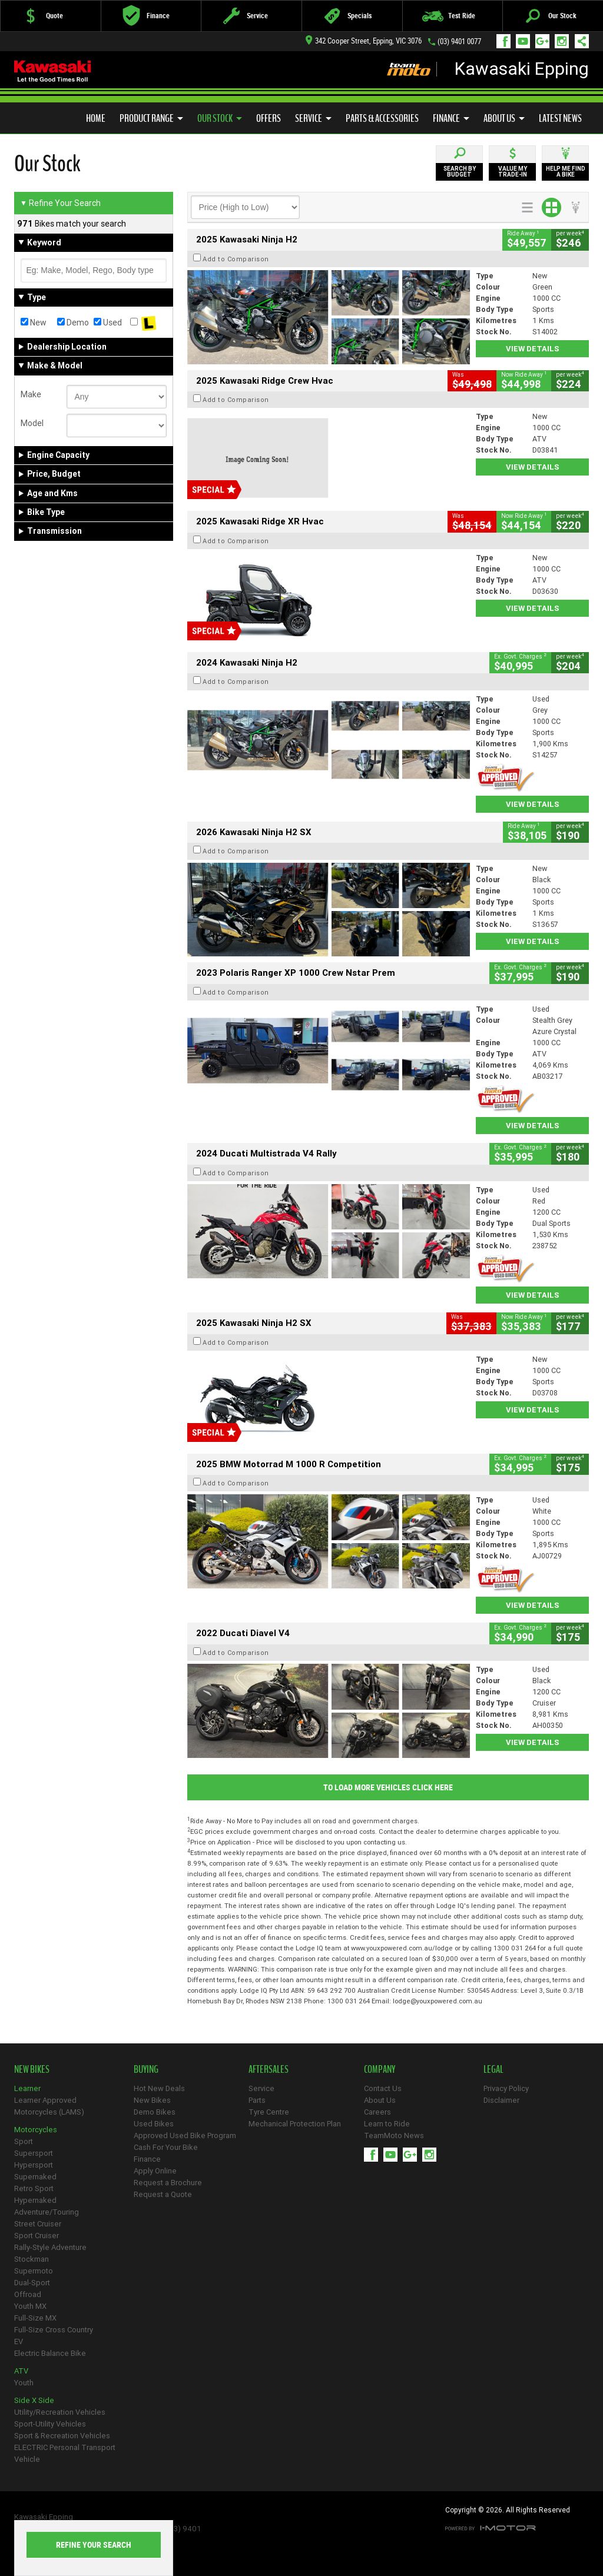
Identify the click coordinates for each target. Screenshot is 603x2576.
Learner (27, 2088)
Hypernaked (35, 2200)
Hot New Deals (159, 2088)
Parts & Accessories (382, 118)
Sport (23, 2141)
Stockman (31, 2259)
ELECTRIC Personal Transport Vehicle (64, 2453)
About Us (504, 118)
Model (32, 423)
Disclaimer (501, 2100)
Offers (268, 118)
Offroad (27, 2294)
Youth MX (30, 2306)
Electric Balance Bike (50, 2353)
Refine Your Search (60, 203)
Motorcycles (35, 2130)
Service (313, 118)
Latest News (560, 118)
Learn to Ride (387, 2124)
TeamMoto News (394, 2135)
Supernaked (35, 2177)
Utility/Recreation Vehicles (59, 2412)
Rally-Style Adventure (50, 2247)
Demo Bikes (154, 2112)
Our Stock (219, 118)
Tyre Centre (269, 2112)
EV (18, 2341)
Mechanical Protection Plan (295, 2124)
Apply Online (155, 2171)
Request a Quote (163, 2194)
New (34, 322)
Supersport (33, 2153)
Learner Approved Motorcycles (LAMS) (49, 2106)
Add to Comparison (236, 259)
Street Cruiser (37, 2224)
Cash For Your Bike (166, 2147)
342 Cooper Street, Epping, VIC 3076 (364, 40)
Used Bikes (154, 2124)
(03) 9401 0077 (459, 41)
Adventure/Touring (46, 2212)
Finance (451, 118)
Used (108, 322)
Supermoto (33, 2271)
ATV (21, 2371)
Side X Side (34, 2400)
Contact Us (383, 2088)
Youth (24, 2383)
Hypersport (33, 2165)
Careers (377, 2112)
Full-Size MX (35, 2318)
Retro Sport (34, 2188)
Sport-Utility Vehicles (50, 2424)
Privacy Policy (506, 2088)
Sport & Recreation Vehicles (62, 2436)
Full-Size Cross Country (53, 2330)
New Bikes (152, 2100)
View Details (532, 349)
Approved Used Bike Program (185, 2135)
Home (95, 118)
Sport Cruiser (36, 2236)
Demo (73, 322)
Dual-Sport (32, 2283)
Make (31, 394)
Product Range (151, 118)
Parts (257, 2100)
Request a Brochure (168, 2183)
